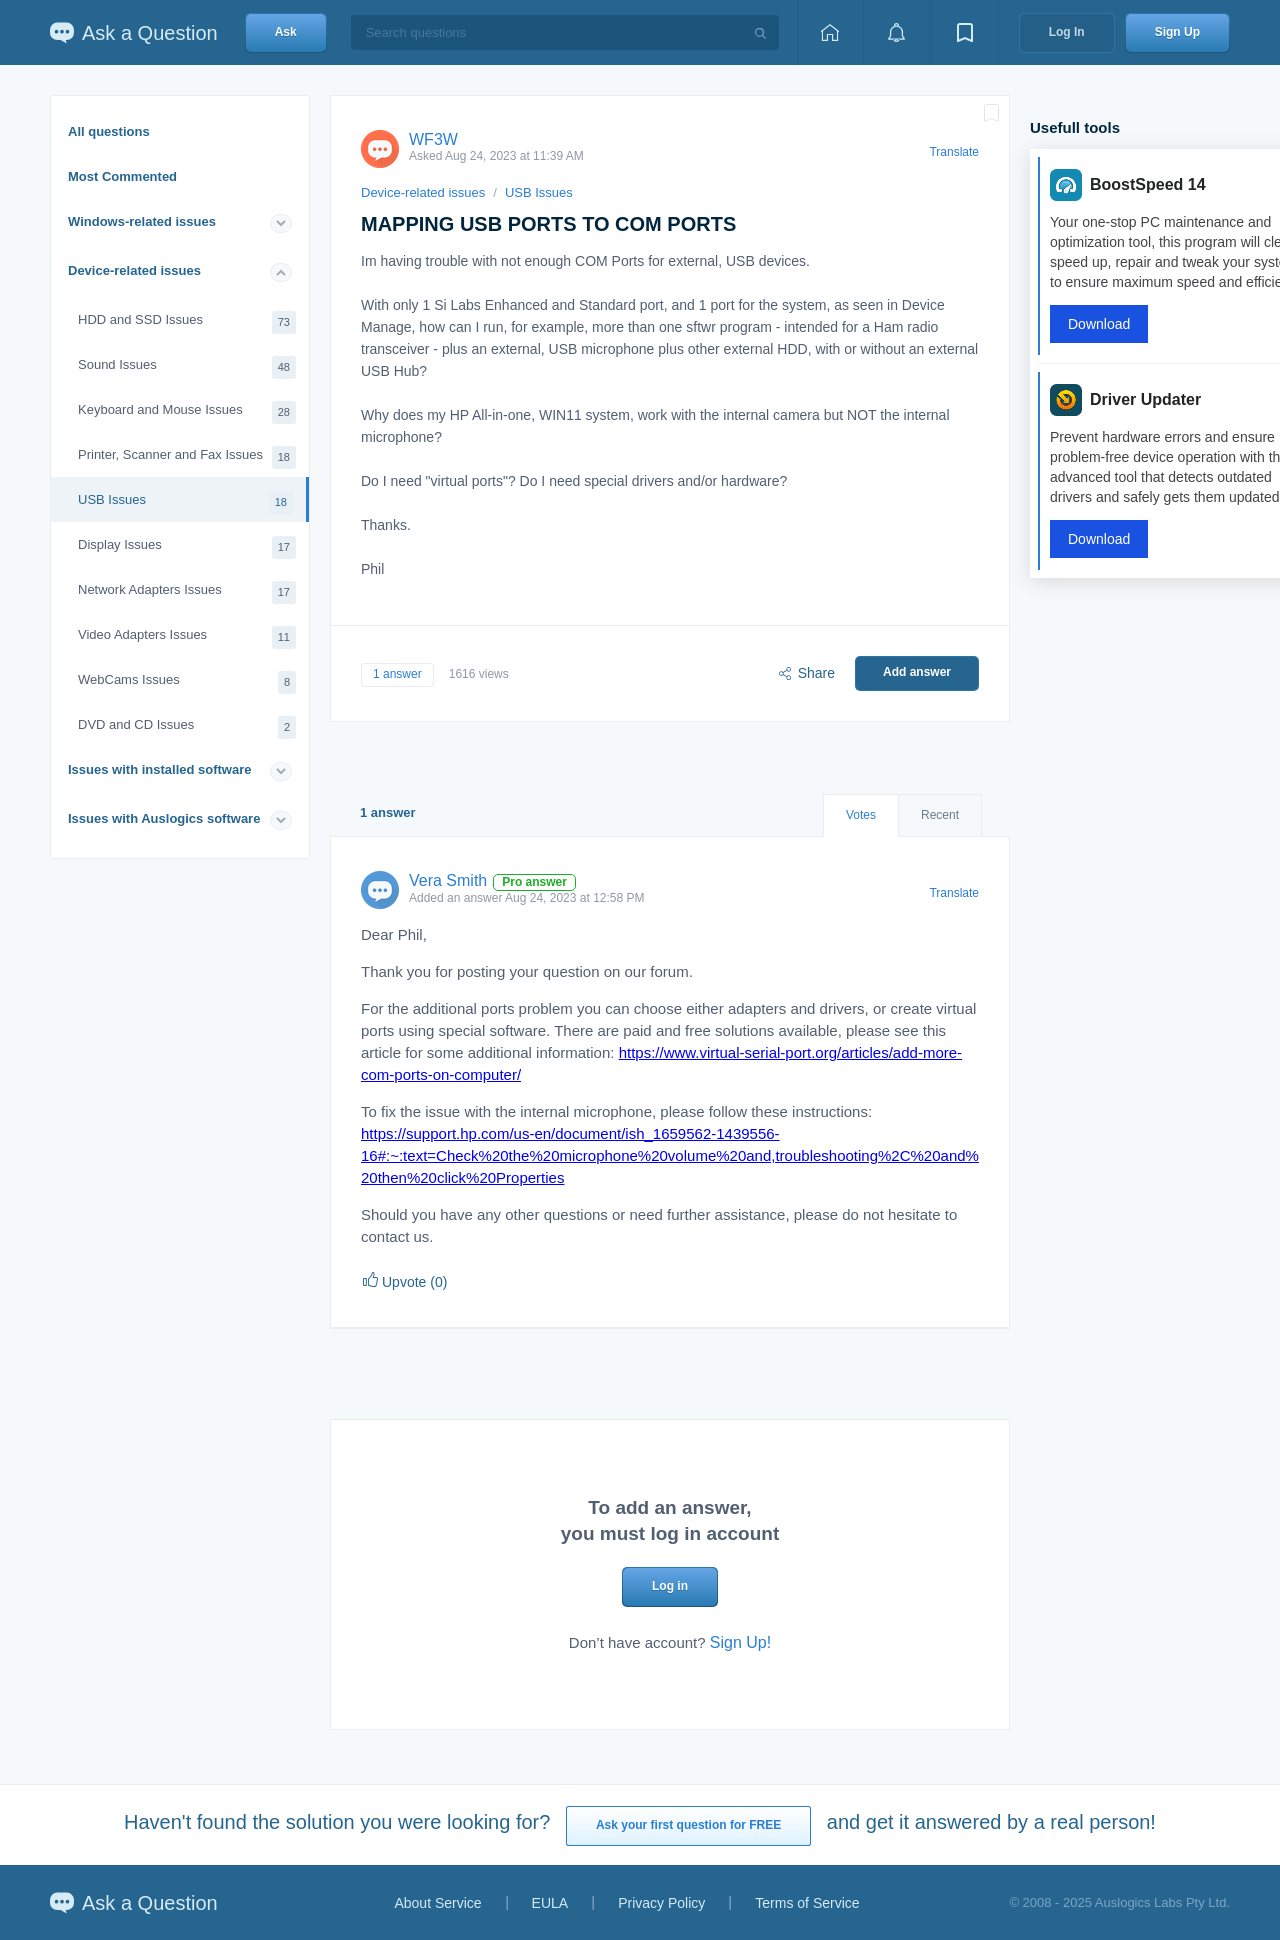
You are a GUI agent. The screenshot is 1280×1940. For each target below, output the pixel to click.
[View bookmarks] (965, 32)
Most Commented (122, 176)
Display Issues (187, 547)
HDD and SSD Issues (187, 322)
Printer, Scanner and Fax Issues (187, 457)
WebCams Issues (187, 682)
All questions (109, 131)
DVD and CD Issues (187, 727)
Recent (940, 815)
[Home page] (830, 32)
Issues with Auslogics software (164, 818)
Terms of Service (807, 1903)
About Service (437, 1903)
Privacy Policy (661, 1903)
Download (1099, 324)
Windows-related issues (142, 221)
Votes (861, 815)
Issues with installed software (160, 769)
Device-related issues (134, 270)
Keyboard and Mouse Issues (187, 412)
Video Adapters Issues (187, 637)
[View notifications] (897, 32)
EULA (550, 1903)
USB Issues (185, 502)
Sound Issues (187, 367)
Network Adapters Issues (187, 592)
